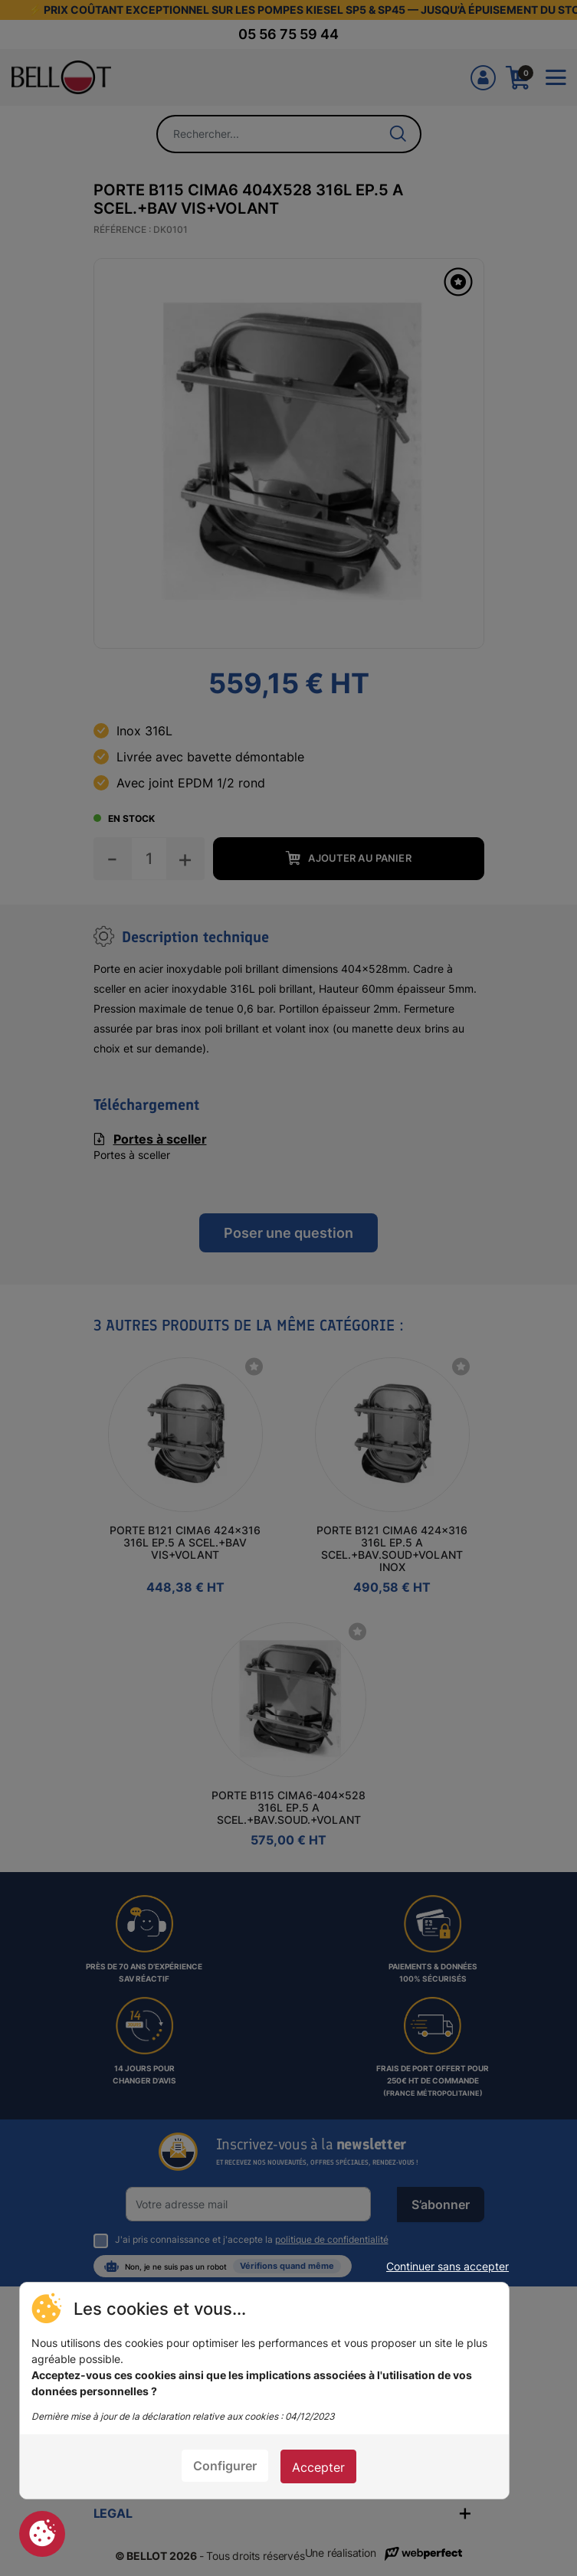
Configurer (225, 2465)
